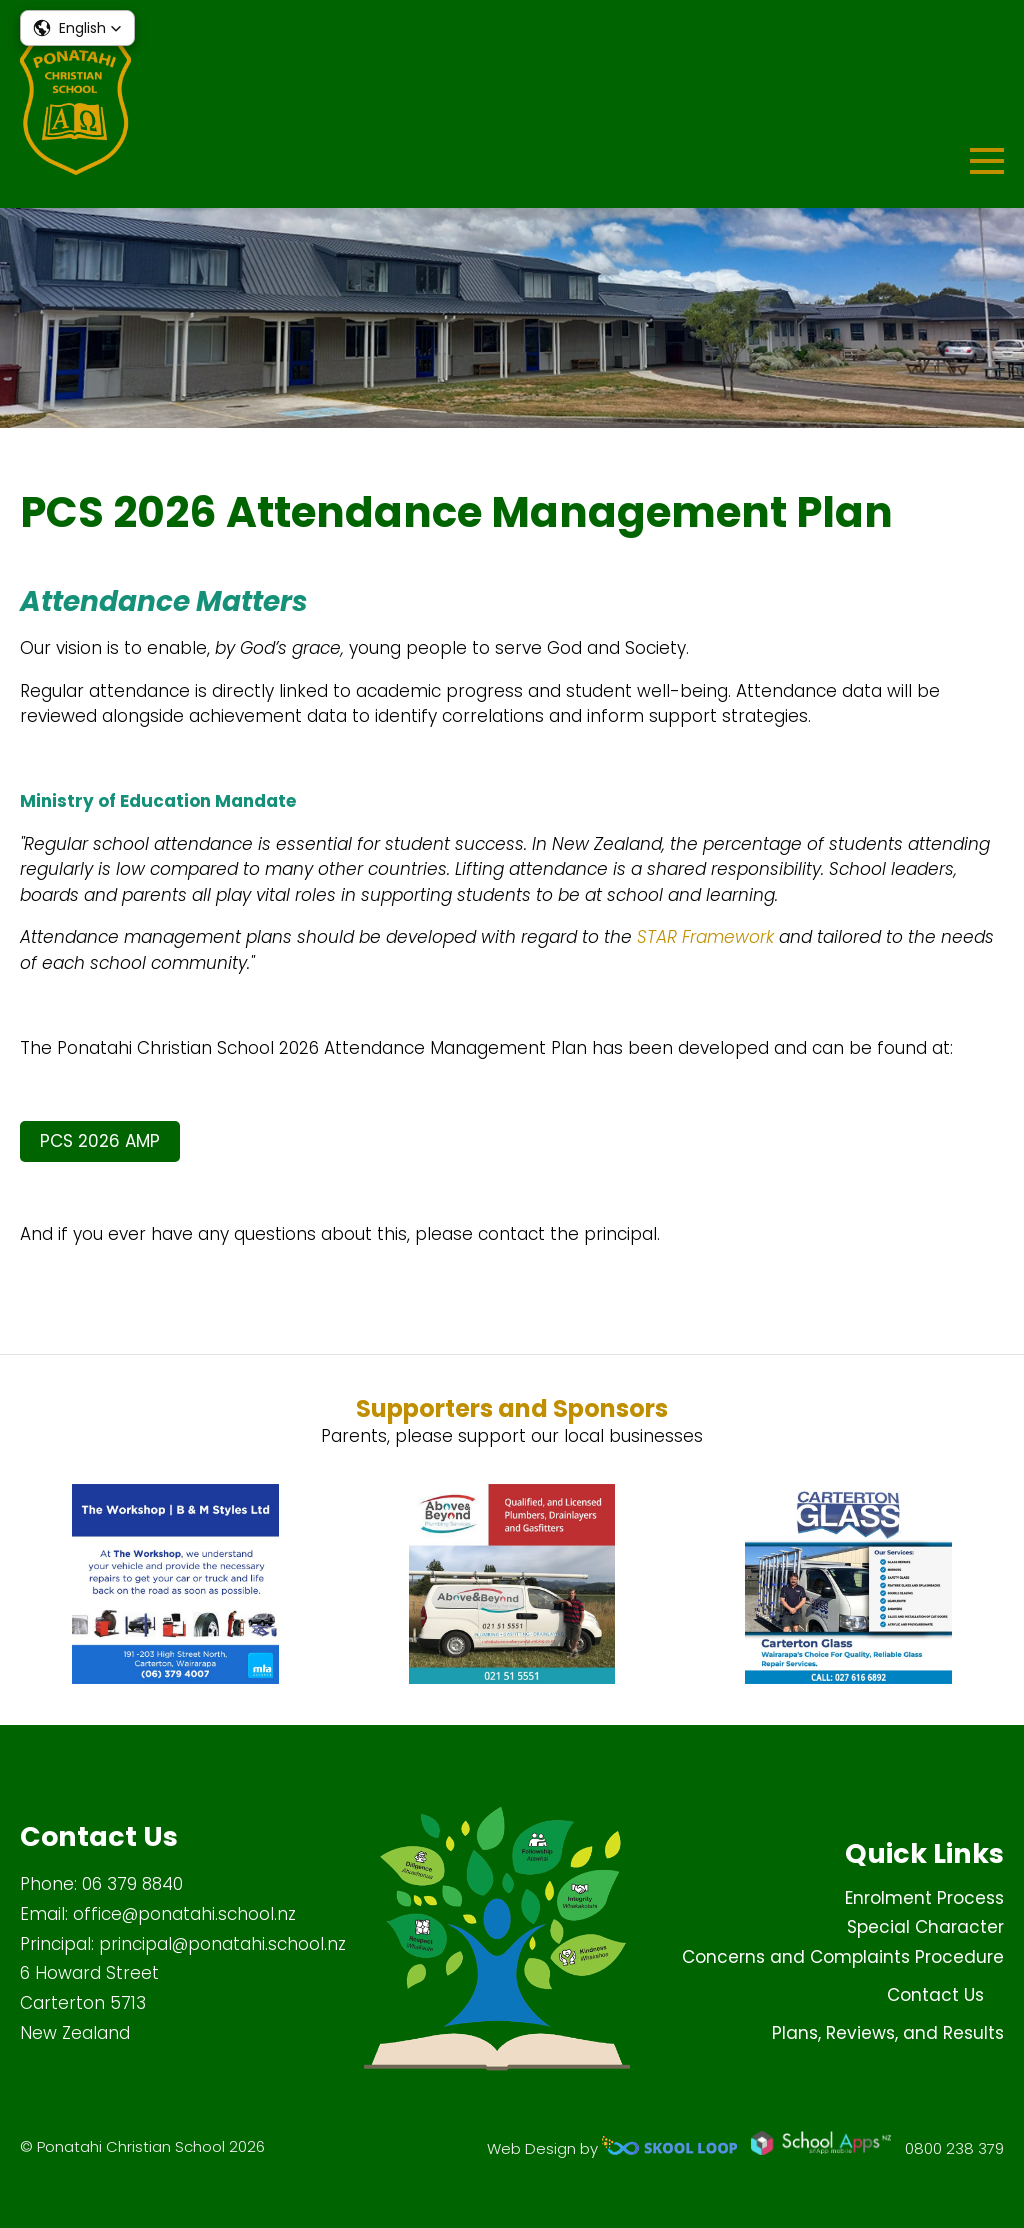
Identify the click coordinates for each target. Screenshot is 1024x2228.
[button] (77, 28)
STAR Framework (705, 937)
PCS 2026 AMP (100, 1141)
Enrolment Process (924, 1898)
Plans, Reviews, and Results (888, 2033)
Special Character (925, 1927)
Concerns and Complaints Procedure (843, 1957)
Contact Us (935, 1995)
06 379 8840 (132, 1884)
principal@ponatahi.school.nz (222, 1944)
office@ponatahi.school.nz (184, 1914)
